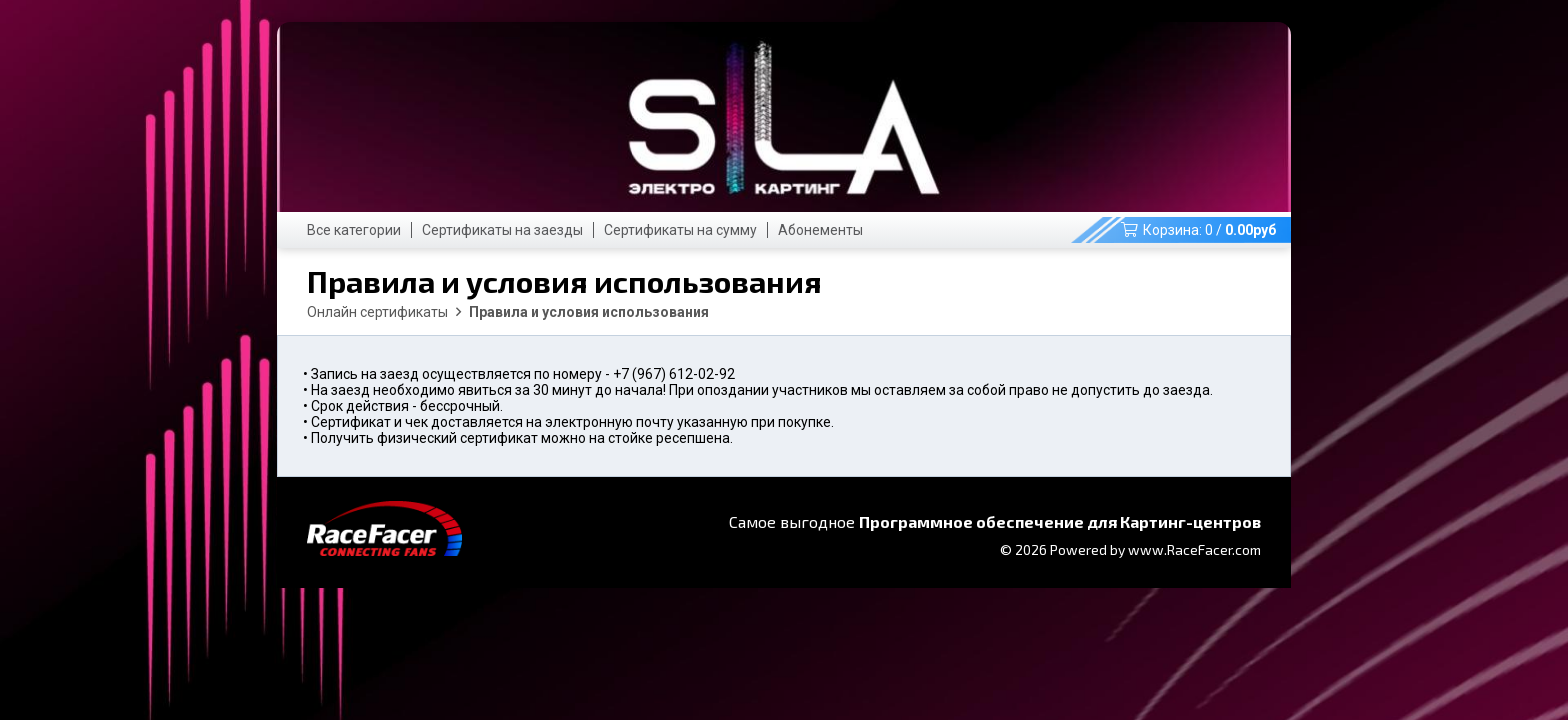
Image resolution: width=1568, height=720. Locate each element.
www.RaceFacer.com (1194, 549)
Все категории (354, 230)
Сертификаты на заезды (502, 230)
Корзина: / (1198, 230)
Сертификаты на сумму (680, 230)
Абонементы (820, 230)
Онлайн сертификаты (377, 312)
